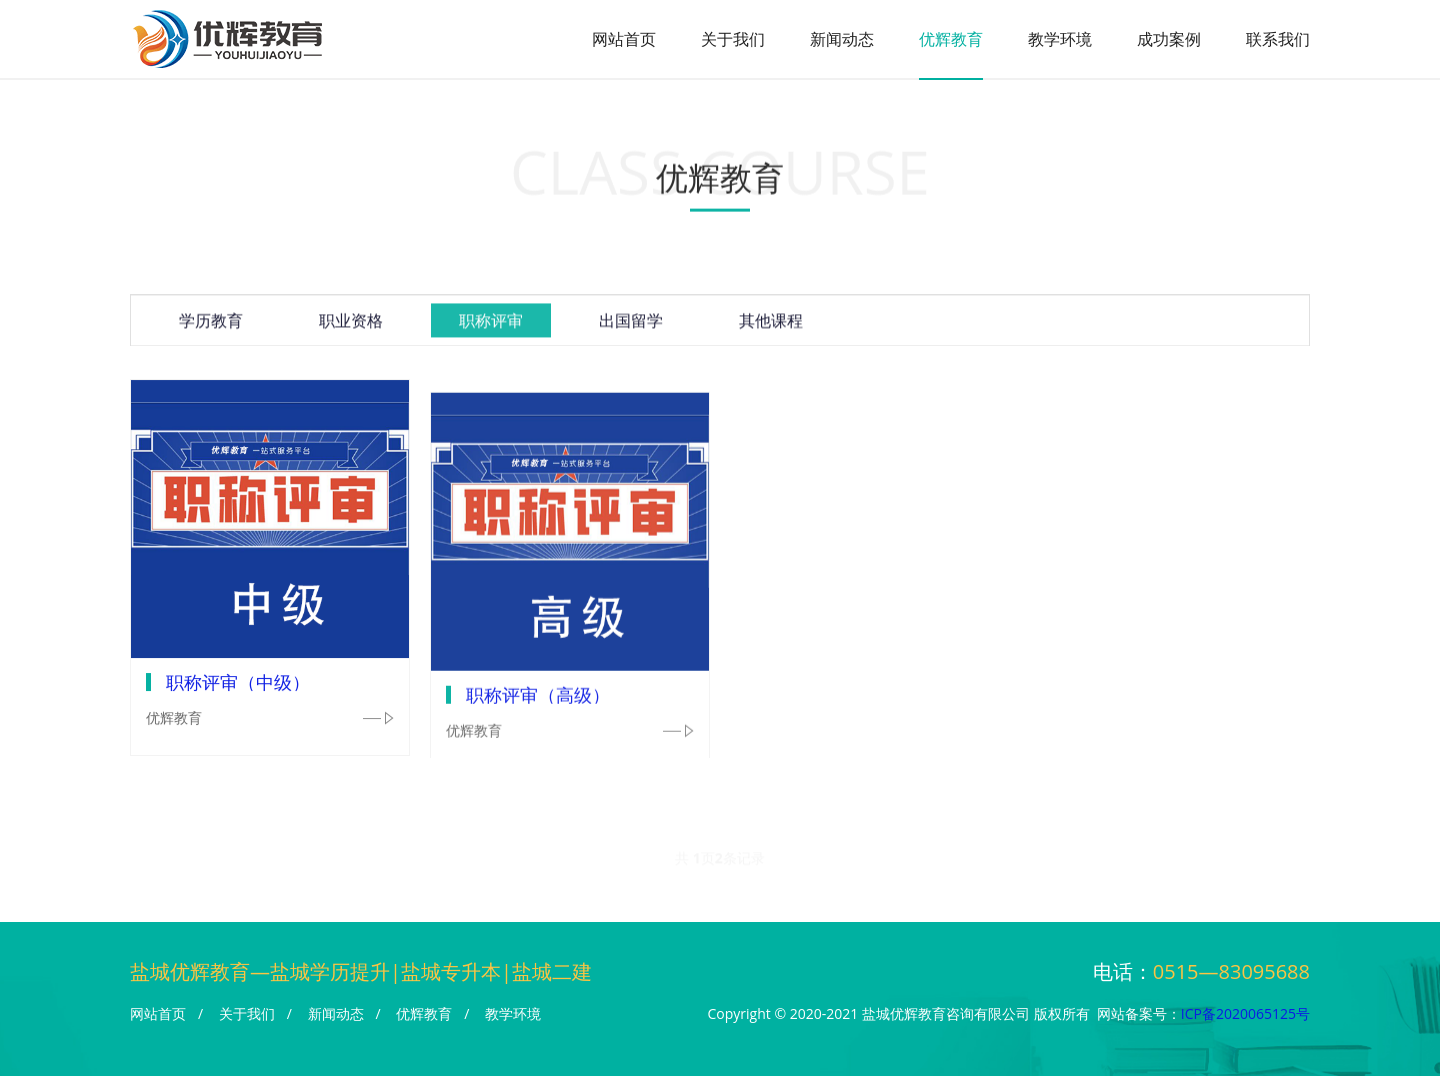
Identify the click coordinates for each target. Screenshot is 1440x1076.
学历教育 (211, 324)
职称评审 (491, 324)
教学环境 (1060, 39)
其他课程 (771, 324)
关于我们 (733, 39)
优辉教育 (951, 39)
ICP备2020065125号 (1245, 1013)
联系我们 (1278, 39)
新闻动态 (842, 39)
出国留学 (631, 324)
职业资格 (351, 324)
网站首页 (624, 39)
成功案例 (1169, 39)
